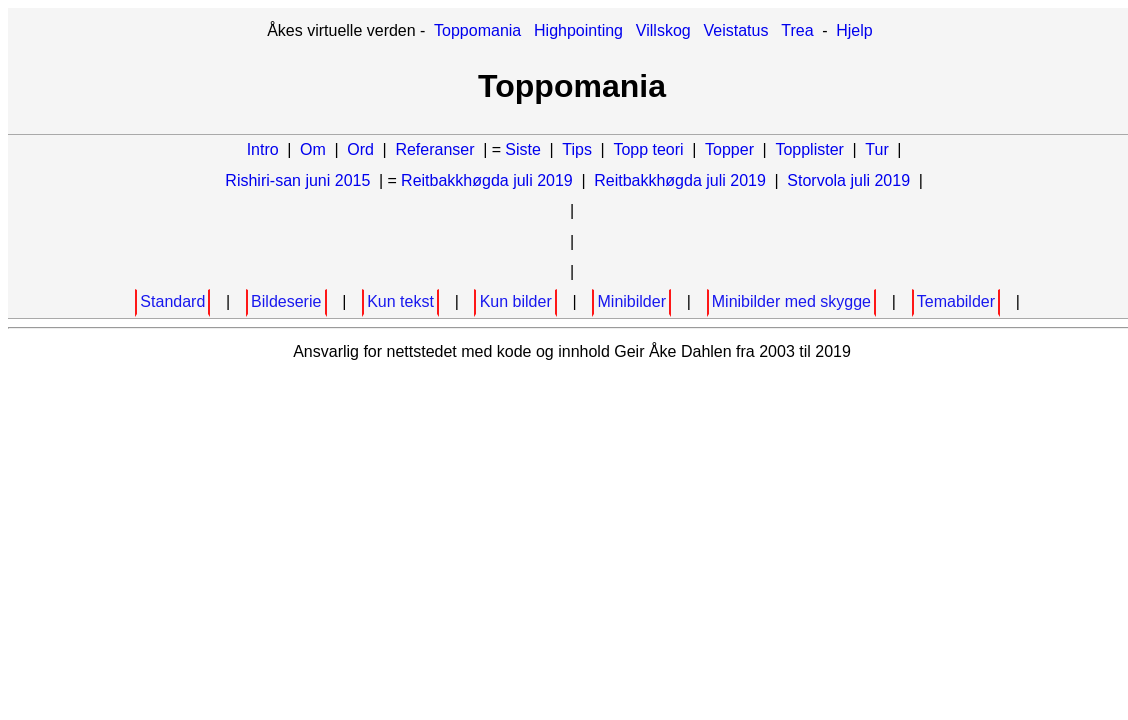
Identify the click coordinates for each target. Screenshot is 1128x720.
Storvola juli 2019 (848, 180)
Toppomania (477, 30)
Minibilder (632, 301)
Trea (797, 30)
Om (313, 149)
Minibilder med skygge (791, 301)
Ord (360, 149)
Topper (729, 149)
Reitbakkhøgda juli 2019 (487, 180)
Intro (263, 149)
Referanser (434, 149)
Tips (577, 149)
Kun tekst (400, 301)
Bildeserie (286, 301)
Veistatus (736, 30)
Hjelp (854, 30)
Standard (172, 301)
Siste (523, 149)
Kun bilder (516, 301)
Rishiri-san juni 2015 (297, 180)
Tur (876, 149)
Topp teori (648, 149)
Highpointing (578, 30)
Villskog (663, 30)
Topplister (809, 149)
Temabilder (956, 301)
